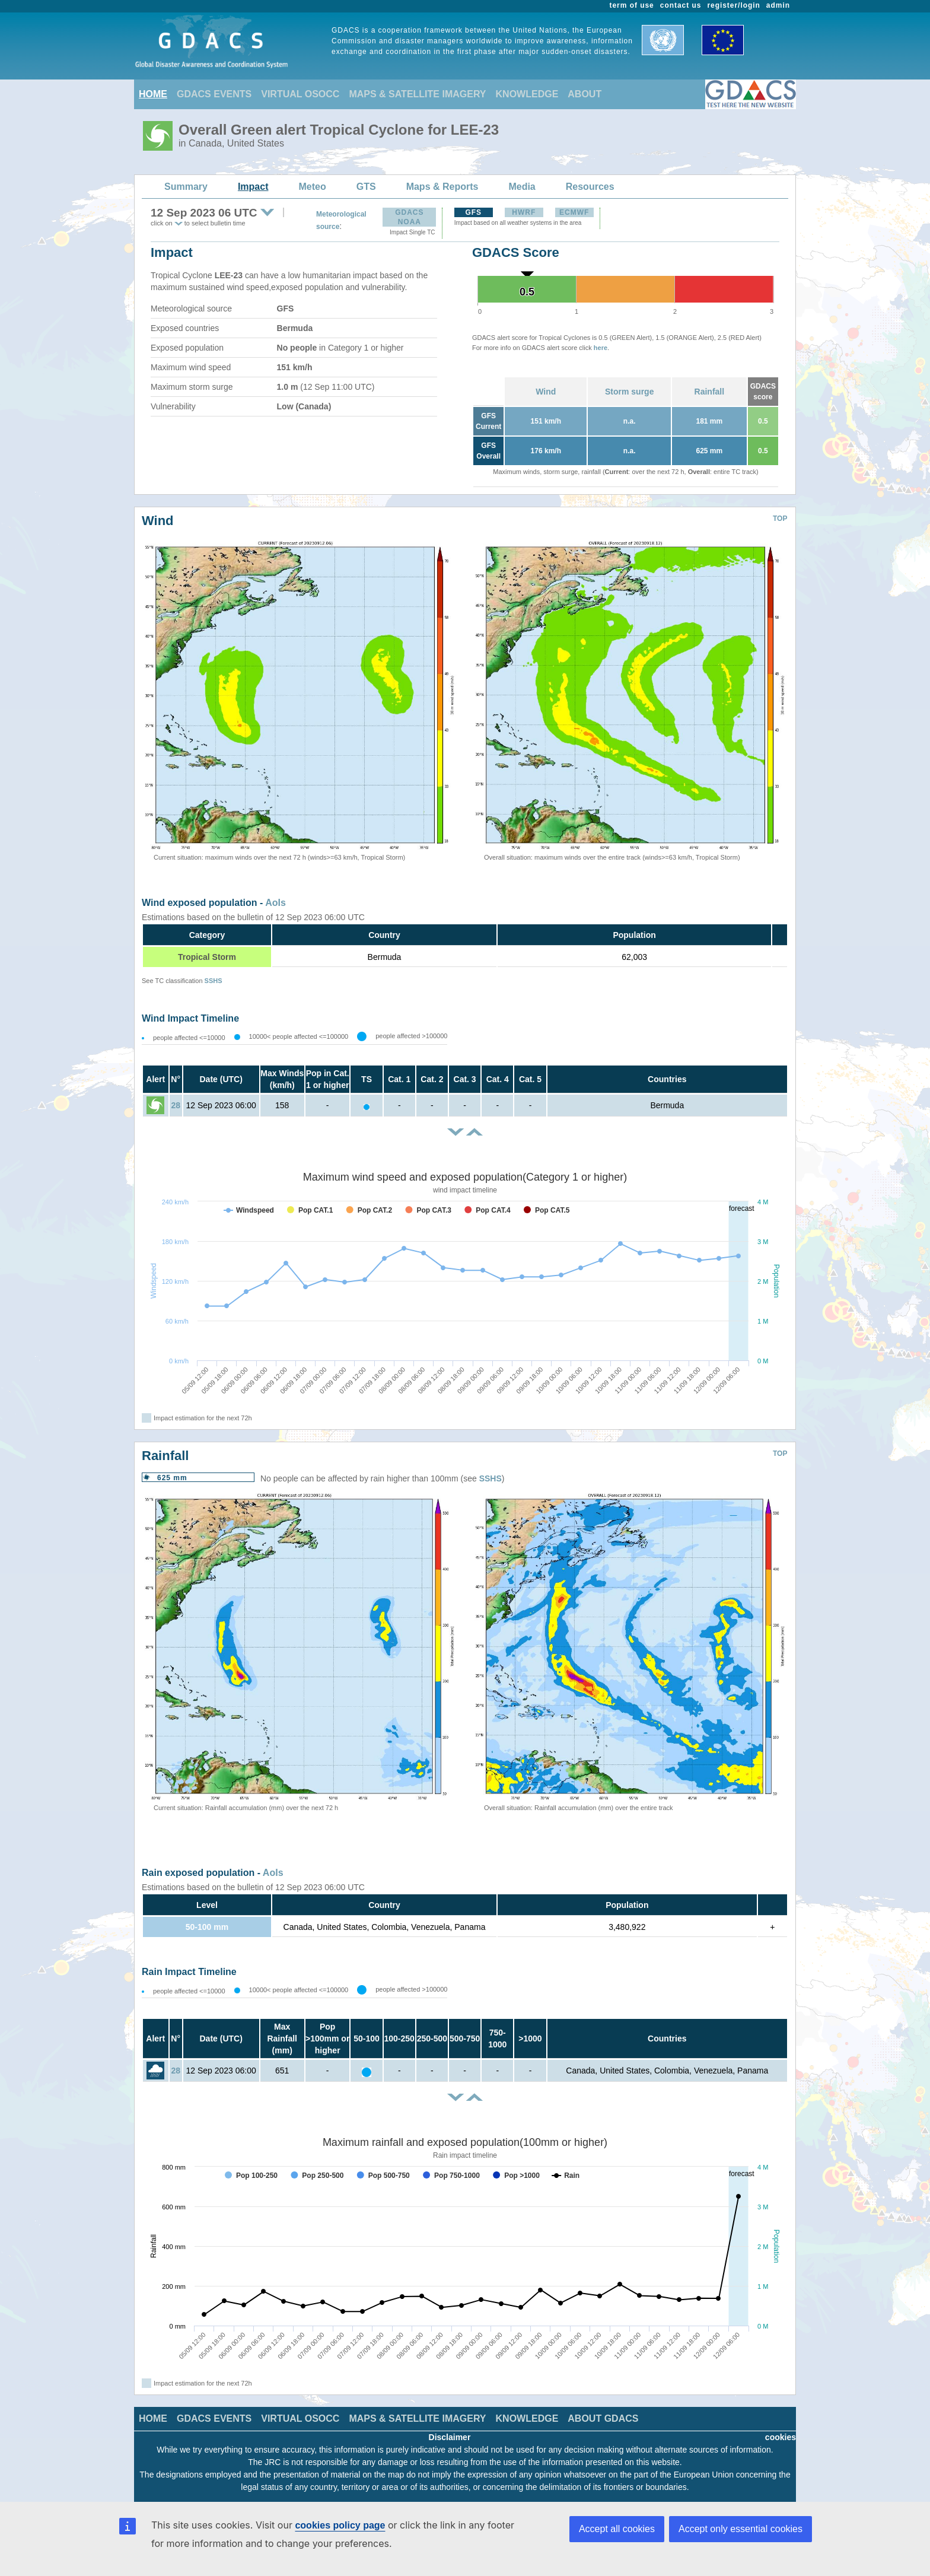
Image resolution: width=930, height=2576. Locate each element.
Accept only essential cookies (740, 2529)
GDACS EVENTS (214, 94)
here (600, 347)
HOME (153, 94)
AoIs (275, 903)
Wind (546, 391)
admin (778, 5)
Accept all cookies (617, 2529)
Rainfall (710, 391)
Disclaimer (450, 2437)
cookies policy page (340, 2525)
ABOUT (584, 94)
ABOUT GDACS (603, 2418)
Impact (253, 187)
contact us (681, 5)
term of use (632, 5)
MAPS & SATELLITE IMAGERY (417, 94)
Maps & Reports (442, 187)
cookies (780, 2437)
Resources (590, 187)
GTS (366, 187)
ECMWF (574, 212)
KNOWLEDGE (527, 94)
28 (175, 1105)
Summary (186, 187)
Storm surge (629, 391)
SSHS (213, 980)
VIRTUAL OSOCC (300, 94)
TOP (780, 518)
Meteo (312, 187)
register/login (733, 5)
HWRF (524, 212)
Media (521, 187)
